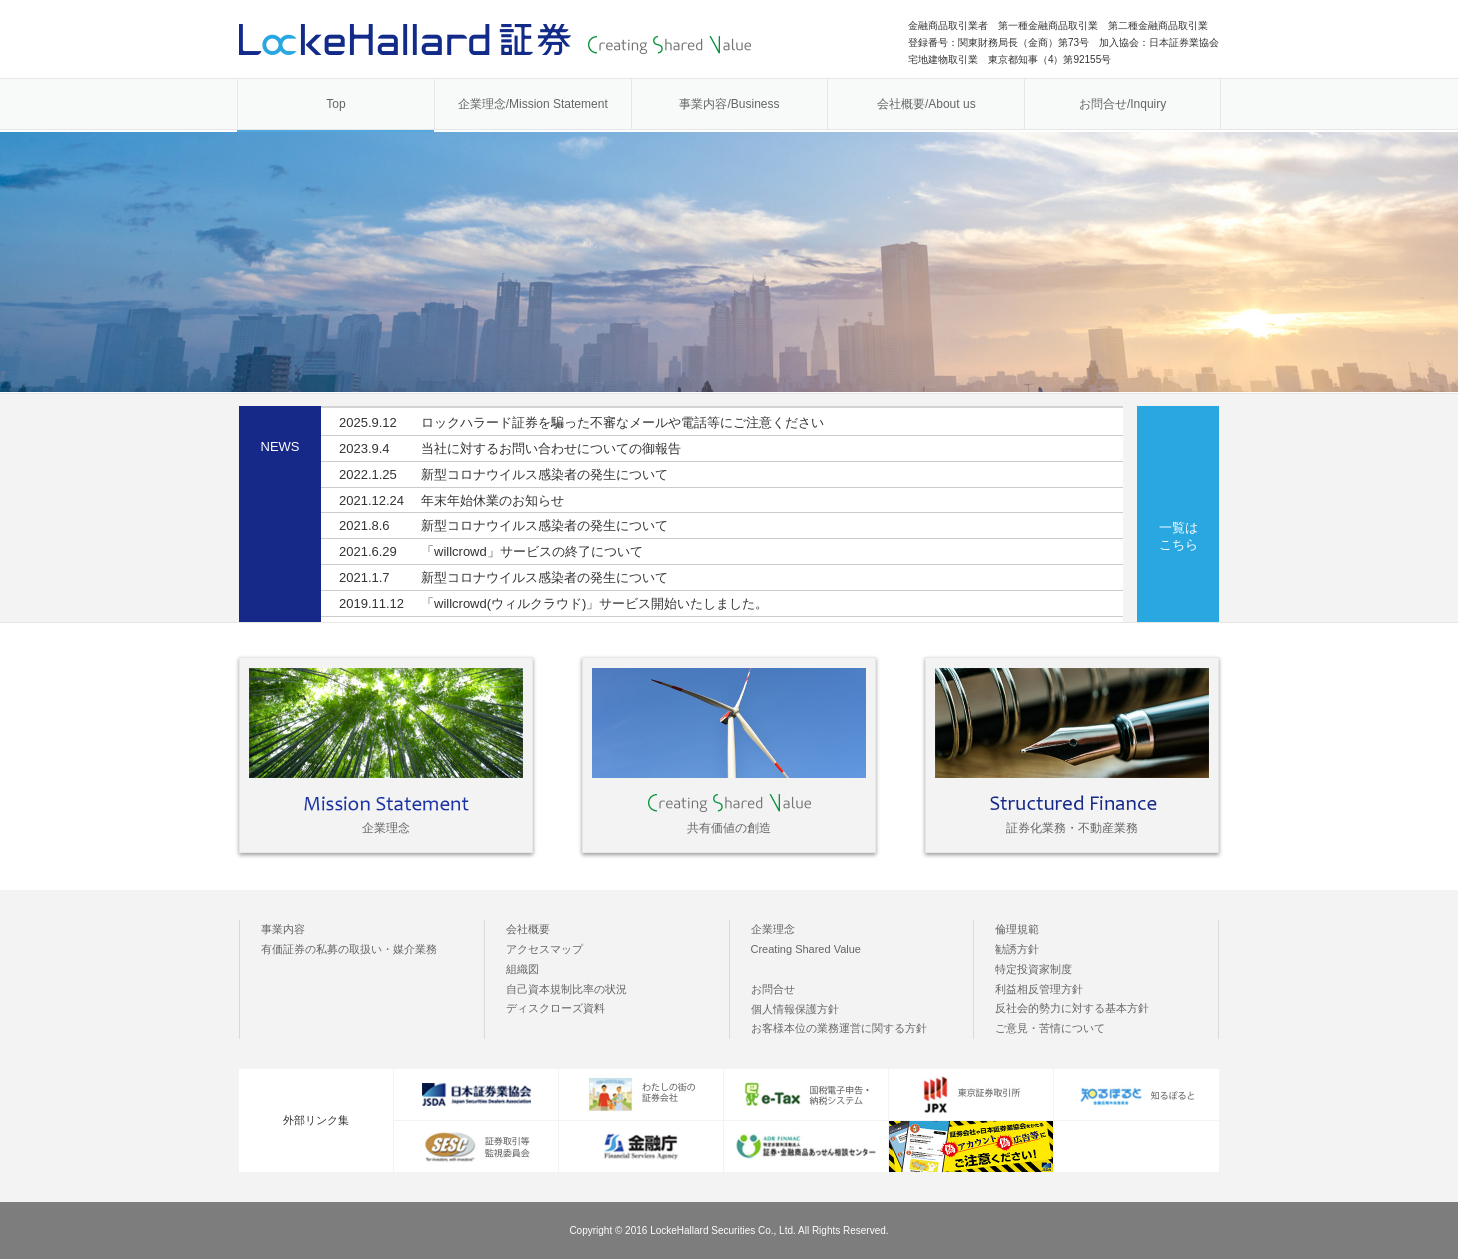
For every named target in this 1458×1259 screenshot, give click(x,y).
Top (335, 104)
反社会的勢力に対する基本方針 (1072, 1008)
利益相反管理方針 (1039, 989)
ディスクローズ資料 (555, 1008)
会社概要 (528, 929)
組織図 (522, 969)
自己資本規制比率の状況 (566, 989)
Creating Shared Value (806, 949)
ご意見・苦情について (1050, 1028)
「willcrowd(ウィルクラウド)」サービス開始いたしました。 (553, 603)
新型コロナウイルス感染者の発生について (503, 474)
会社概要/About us (926, 104)
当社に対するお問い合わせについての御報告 (510, 448)
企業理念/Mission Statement (533, 104)
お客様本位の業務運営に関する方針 (839, 1028)
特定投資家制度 (1033, 969)
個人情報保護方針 (795, 1009)
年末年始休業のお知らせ (451, 500)
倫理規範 (1017, 929)
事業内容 (283, 929)
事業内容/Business (729, 104)
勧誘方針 (1017, 949)
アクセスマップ (544, 949)
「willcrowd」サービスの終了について (491, 551)
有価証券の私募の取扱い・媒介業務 (349, 949)
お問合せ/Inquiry (1122, 104)
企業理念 (773, 929)
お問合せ (773, 989)
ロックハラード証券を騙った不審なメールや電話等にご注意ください (581, 422)
